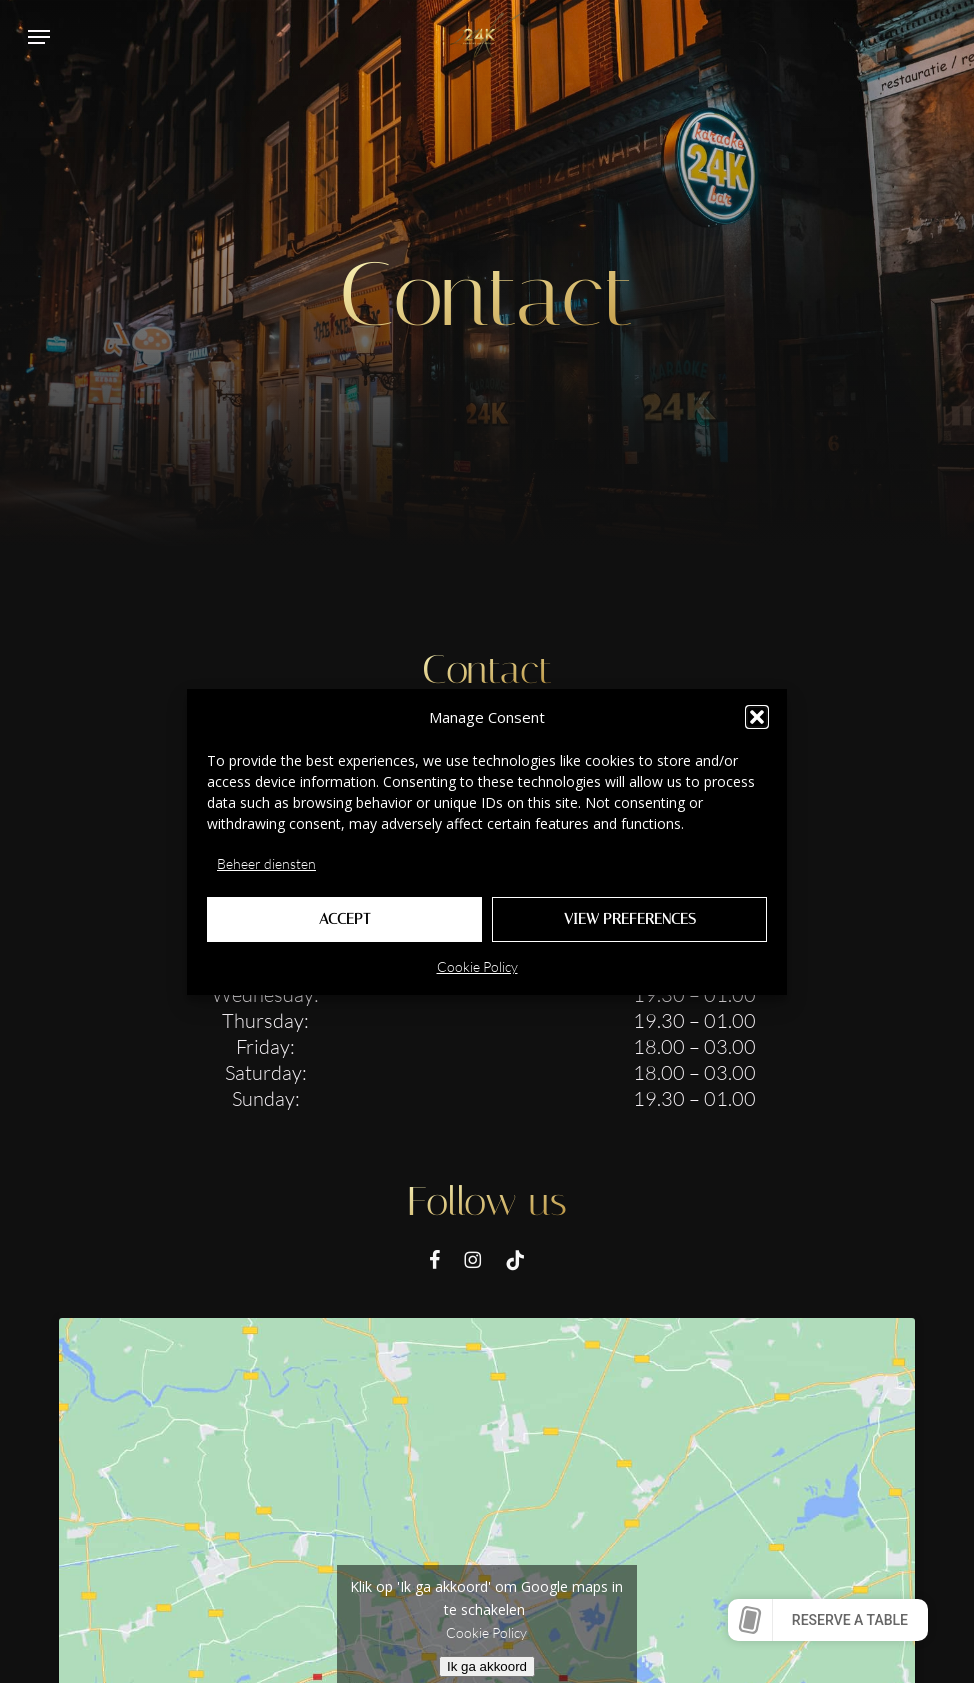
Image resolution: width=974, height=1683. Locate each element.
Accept (344, 919)
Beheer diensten (266, 863)
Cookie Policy (477, 966)
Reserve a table (850, 1620)
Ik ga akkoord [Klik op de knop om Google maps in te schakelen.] (487, 1666)
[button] (757, 717)
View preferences (630, 919)
